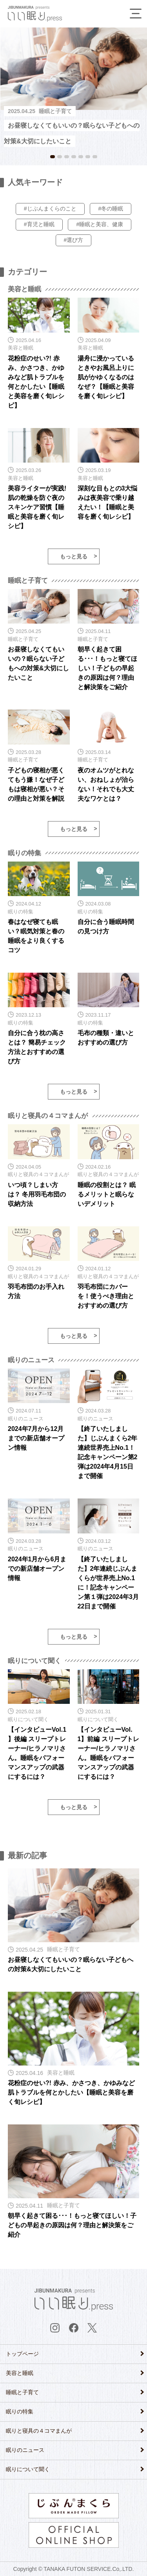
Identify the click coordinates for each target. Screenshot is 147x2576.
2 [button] (59, 156)
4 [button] (73, 156)
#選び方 (73, 240)
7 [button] (95, 156)
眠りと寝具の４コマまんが (39, 2431)
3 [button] (66, 156)
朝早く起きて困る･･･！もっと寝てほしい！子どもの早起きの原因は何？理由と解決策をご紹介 (107, 668)
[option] (73, 88)
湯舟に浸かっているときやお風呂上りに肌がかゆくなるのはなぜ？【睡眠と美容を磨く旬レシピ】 (106, 377)
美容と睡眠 (19, 2373)
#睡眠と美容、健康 (99, 224)
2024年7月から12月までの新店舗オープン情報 (36, 1438)
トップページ (22, 2354)
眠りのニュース (25, 2450)
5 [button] (80, 156)
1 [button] (52, 156)
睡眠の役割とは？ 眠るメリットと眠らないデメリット (107, 1194)
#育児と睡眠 (39, 224)
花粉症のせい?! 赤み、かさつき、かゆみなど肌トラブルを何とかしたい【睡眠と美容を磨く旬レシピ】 (71, 2092)
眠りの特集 (19, 2411)
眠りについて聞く (28, 2469)
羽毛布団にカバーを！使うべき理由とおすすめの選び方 (106, 1296)
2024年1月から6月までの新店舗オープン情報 (37, 1568)
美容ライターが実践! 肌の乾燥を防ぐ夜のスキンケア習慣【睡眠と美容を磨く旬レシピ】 (37, 507)
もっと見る (73, 556)
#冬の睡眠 (110, 208)
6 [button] (87, 156)
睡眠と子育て (22, 2392)
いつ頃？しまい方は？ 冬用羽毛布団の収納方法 (37, 1194)
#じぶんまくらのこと (50, 208)
